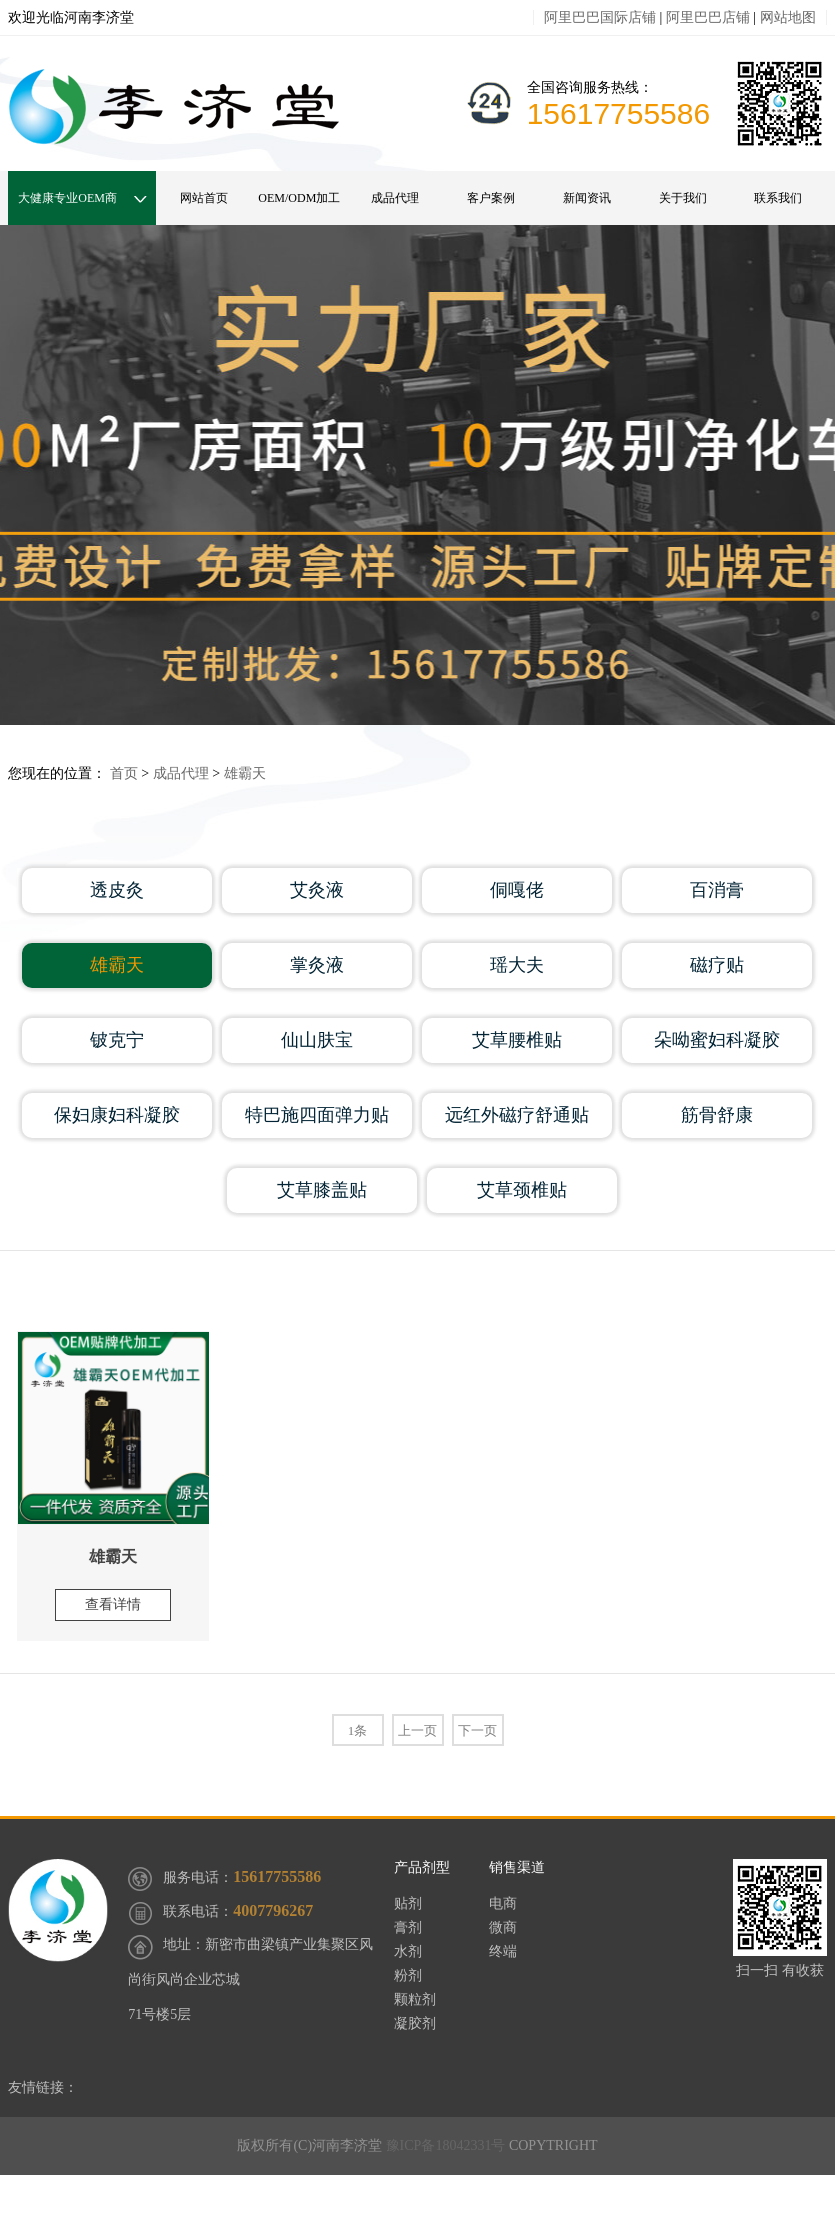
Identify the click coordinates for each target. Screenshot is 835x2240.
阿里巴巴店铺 (708, 17)
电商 (503, 1903)
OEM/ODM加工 (299, 198)
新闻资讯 (587, 198)
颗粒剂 (415, 1999)
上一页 (417, 1730)
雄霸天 (245, 773)
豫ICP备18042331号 (446, 2145)
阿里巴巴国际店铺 (600, 17)
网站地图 (788, 17)
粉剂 (408, 1975)
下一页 (477, 1730)
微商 (503, 1927)
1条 (358, 1730)
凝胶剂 (415, 2023)
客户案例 (491, 198)
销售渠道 (517, 1867)
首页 (124, 773)
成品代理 (395, 198)
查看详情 (113, 1604)
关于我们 (683, 198)
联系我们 (778, 198)
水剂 (408, 1951)
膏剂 (408, 1927)
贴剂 (408, 1903)
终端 (503, 1951)
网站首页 (204, 198)
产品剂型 (422, 1867)
